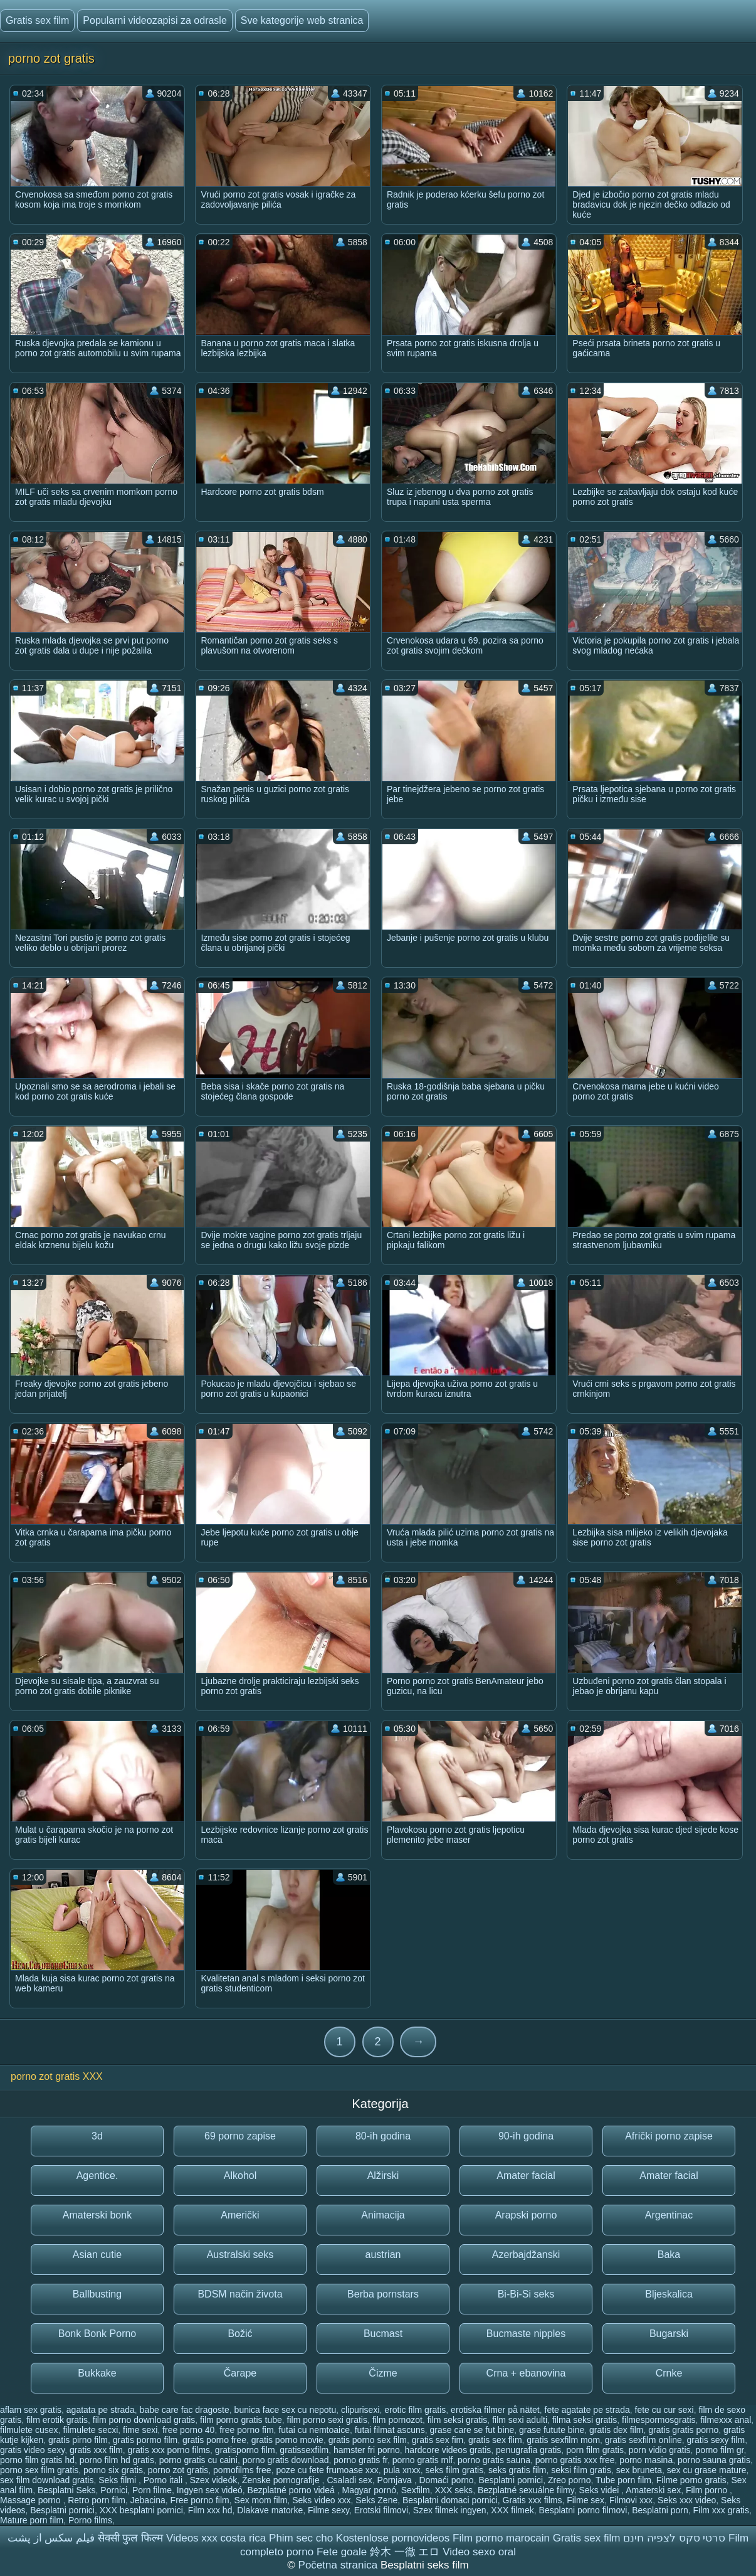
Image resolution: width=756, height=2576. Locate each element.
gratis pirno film (78, 2440)
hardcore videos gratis (448, 2450)
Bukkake (97, 2373)
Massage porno (31, 2500)
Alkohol (240, 2175)
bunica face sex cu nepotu (285, 2410)
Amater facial (525, 2175)
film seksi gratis (458, 2420)
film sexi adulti (519, 2420)
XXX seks (453, 2490)
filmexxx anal (725, 2420)
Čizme (383, 2373)
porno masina (646, 2460)
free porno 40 (188, 2430)
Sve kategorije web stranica (302, 20)
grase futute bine (551, 2430)
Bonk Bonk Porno (97, 2333)
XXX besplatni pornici (141, 2510)
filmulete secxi (90, 2430)
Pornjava (395, 2480)
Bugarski (668, 2333)
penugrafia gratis (528, 2450)
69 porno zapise (240, 2136)
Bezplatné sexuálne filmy (526, 2490)
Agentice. (97, 2175)
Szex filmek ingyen (449, 2510)
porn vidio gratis (660, 2450)
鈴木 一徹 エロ (404, 2552)
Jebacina (147, 2500)
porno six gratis (113, 2470)
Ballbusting (97, 2294)
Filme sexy (328, 2510)
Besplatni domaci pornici (450, 2500)
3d (97, 2136)
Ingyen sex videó (210, 2490)
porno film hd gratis (117, 2460)
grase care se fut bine (472, 2430)
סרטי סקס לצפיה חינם (674, 2538)
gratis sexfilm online (643, 2440)
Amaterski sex (653, 2490)
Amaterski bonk (97, 2215)
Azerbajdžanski (526, 2254)
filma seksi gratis (584, 2420)
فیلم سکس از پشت (51, 2538)
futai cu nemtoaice (314, 2430)
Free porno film (200, 2500)
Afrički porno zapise (669, 2136)
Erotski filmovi (381, 2510)
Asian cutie (97, 2254)
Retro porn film (96, 2500)
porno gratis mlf (422, 2460)
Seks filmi (118, 2480)
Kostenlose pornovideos (392, 2538)
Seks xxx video (687, 2500)
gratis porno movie (287, 2440)
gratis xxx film (96, 2450)
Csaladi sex (349, 2480)
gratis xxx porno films (169, 2450)
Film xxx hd (210, 2510)
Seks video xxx (321, 2500)
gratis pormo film (145, 2440)
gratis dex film (616, 2430)
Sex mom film (261, 2500)
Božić (240, 2333)
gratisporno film (245, 2450)
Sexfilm (415, 2490)
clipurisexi (360, 2410)
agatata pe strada (100, 2410)
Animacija (382, 2215)
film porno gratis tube (241, 2420)
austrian (383, 2254)
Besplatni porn (660, 2510)
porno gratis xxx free (575, 2460)
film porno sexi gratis (327, 2420)
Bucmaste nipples (525, 2333)
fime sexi (140, 2430)
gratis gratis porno (683, 2430)
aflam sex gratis (30, 2410)
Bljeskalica (669, 2294)
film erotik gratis (57, 2420)
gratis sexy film (716, 2440)
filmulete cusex (29, 2430)
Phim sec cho (301, 2538)
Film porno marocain (501, 2538)
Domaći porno (446, 2480)
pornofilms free (242, 2470)
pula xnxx (402, 2470)
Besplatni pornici (510, 2480)
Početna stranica (339, 2565)
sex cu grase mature (707, 2470)
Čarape (240, 2373)
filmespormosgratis (658, 2420)
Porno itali (164, 2480)
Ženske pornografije (282, 2480)
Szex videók (213, 2480)
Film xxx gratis (721, 2510)
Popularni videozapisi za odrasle (154, 20)
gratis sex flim (495, 2440)
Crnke (669, 2373)
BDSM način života (239, 2294)
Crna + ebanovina (526, 2373)
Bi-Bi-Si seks (526, 2294)
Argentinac (669, 2215)
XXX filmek (512, 2510)
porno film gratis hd (37, 2460)
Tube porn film (623, 2480)
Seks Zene (376, 2500)
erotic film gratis (415, 2410)
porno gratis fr (360, 2460)
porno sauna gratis (714, 2460)
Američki (240, 2215)
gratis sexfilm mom (563, 2440)
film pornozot (397, 2420)
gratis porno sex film (367, 2440)
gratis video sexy (32, 2450)
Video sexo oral (479, 2552)
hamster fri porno (366, 2450)
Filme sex (585, 2500)
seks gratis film (517, 2470)
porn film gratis (595, 2450)
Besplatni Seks (67, 2490)
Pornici (113, 2490)
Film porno (708, 2490)
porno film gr (719, 2450)
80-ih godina (383, 2136)
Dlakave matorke (270, 2510)
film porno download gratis (144, 2420)
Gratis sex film (37, 20)
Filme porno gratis (691, 2480)
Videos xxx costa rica (216, 2538)
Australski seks (240, 2254)
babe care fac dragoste (184, 2410)
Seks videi (600, 2490)
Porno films (90, 2520)
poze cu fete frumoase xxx (327, 2470)
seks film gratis (455, 2470)
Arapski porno (526, 2215)
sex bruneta (639, 2470)
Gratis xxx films (532, 2500)
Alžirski (383, 2175)
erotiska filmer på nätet (495, 2410)
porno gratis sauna (494, 2460)
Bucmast (383, 2333)
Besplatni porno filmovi (583, 2510)
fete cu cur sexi (664, 2410)
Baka (669, 2254)
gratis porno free (214, 2440)
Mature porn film (31, 2520)
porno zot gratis (178, 2470)
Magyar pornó (369, 2490)
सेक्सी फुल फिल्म (130, 2538)
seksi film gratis (581, 2470)
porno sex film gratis (39, 2470)
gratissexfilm (304, 2450)
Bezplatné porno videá (292, 2490)
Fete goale (342, 2552)
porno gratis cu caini (198, 2460)
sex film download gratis (46, 2480)
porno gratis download (286, 2460)
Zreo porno (569, 2480)
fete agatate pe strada (587, 2410)
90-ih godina (526, 2136)
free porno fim (246, 2430)
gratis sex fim (437, 2440)
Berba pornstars (383, 2294)
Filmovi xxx (631, 2500)
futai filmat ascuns (390, 2430)
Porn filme (152, 2490)
